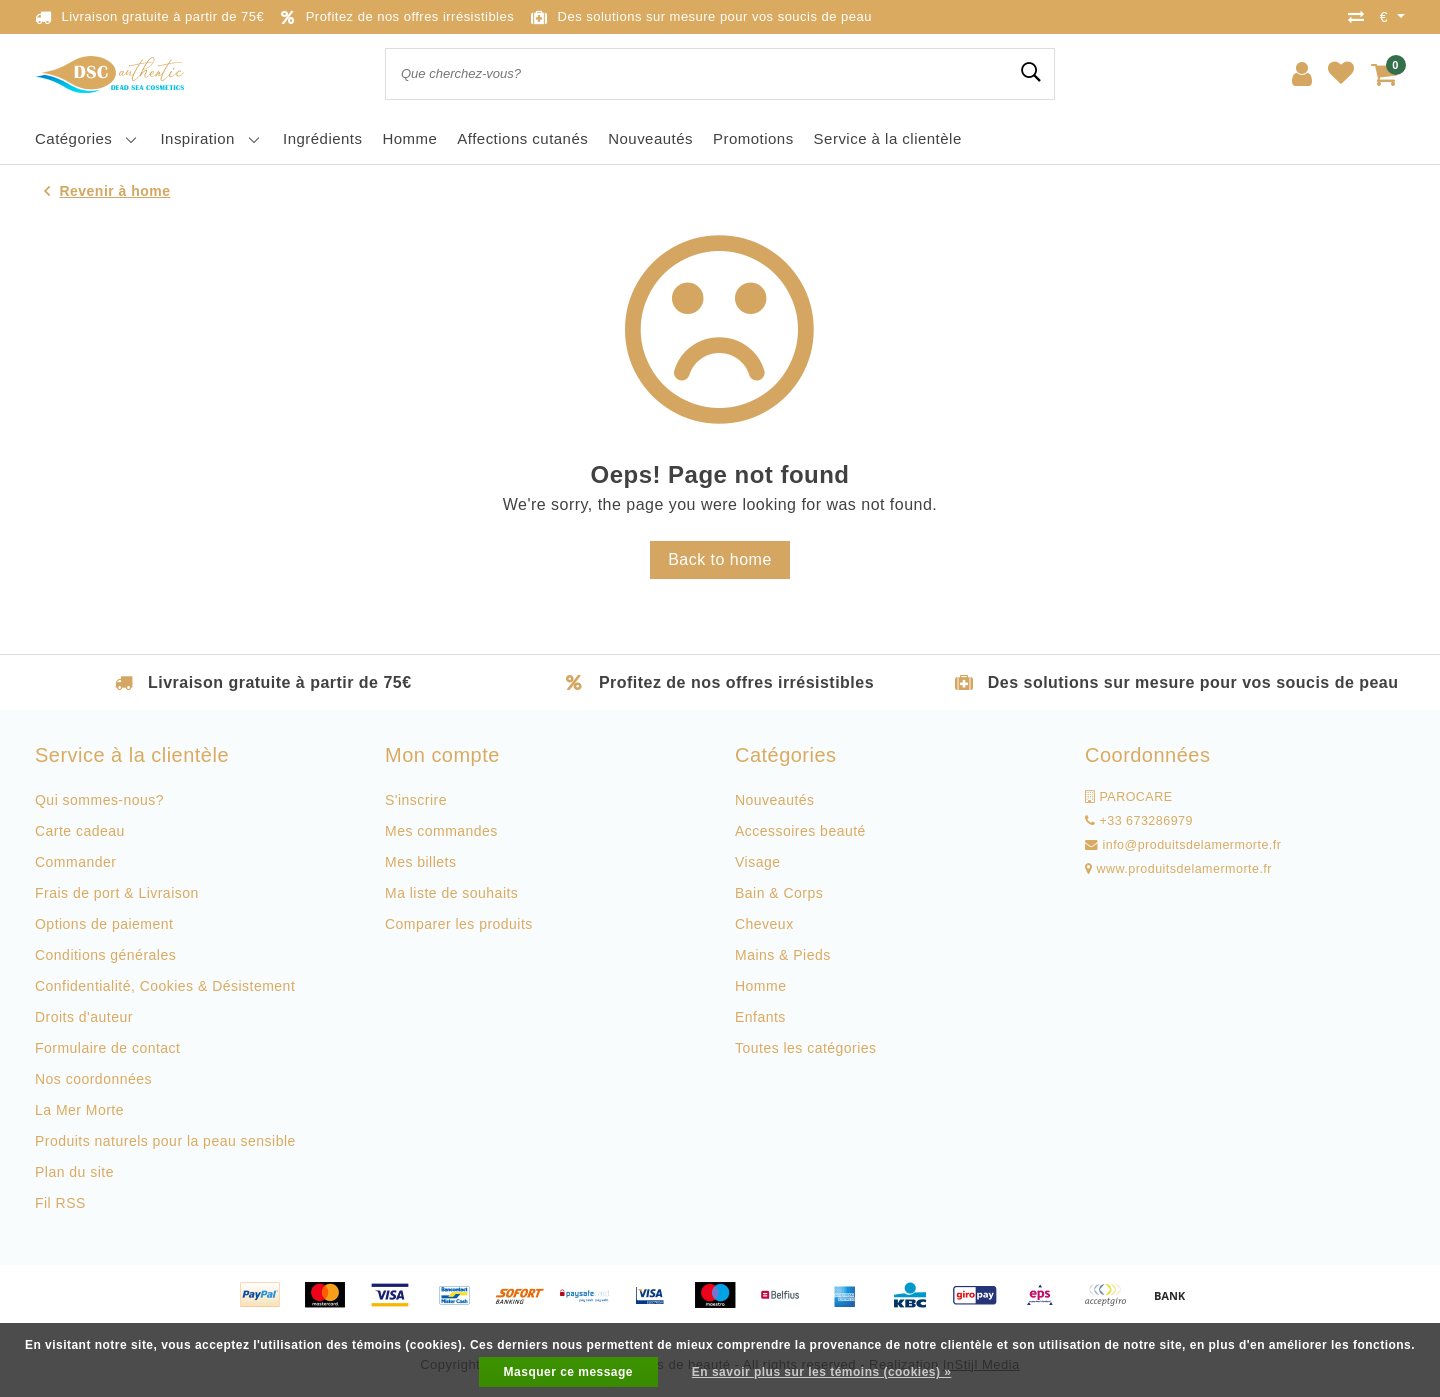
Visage (757, 862)
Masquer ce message (568, 1372)
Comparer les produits (459, 924)
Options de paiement (104, 924)
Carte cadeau (80, 831)
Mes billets (420, 862)
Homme (760, 986)
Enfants (760, 1017)
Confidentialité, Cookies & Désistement (165, 986)
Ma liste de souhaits (451, 893)
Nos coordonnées (93, 1079)
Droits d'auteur (84, 1017)
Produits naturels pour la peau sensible (165, 1141)
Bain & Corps (779, 893)
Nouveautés (775, 800)
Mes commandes (441, 831)
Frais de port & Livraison (117, 893)
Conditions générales (105, 955)
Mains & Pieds (783, 955)
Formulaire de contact (107, 1048)
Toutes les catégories (806, 1048)
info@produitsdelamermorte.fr (1183, 845)
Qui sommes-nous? (99, 800)
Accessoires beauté (800, 831)
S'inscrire (416, 800)
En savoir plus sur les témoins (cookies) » (822, 1372)
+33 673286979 (1139, 821)
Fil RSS (60, 1203)
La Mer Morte (79, 1110)
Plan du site (74, 1172)
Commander (75, 862)
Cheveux (764, 924)
